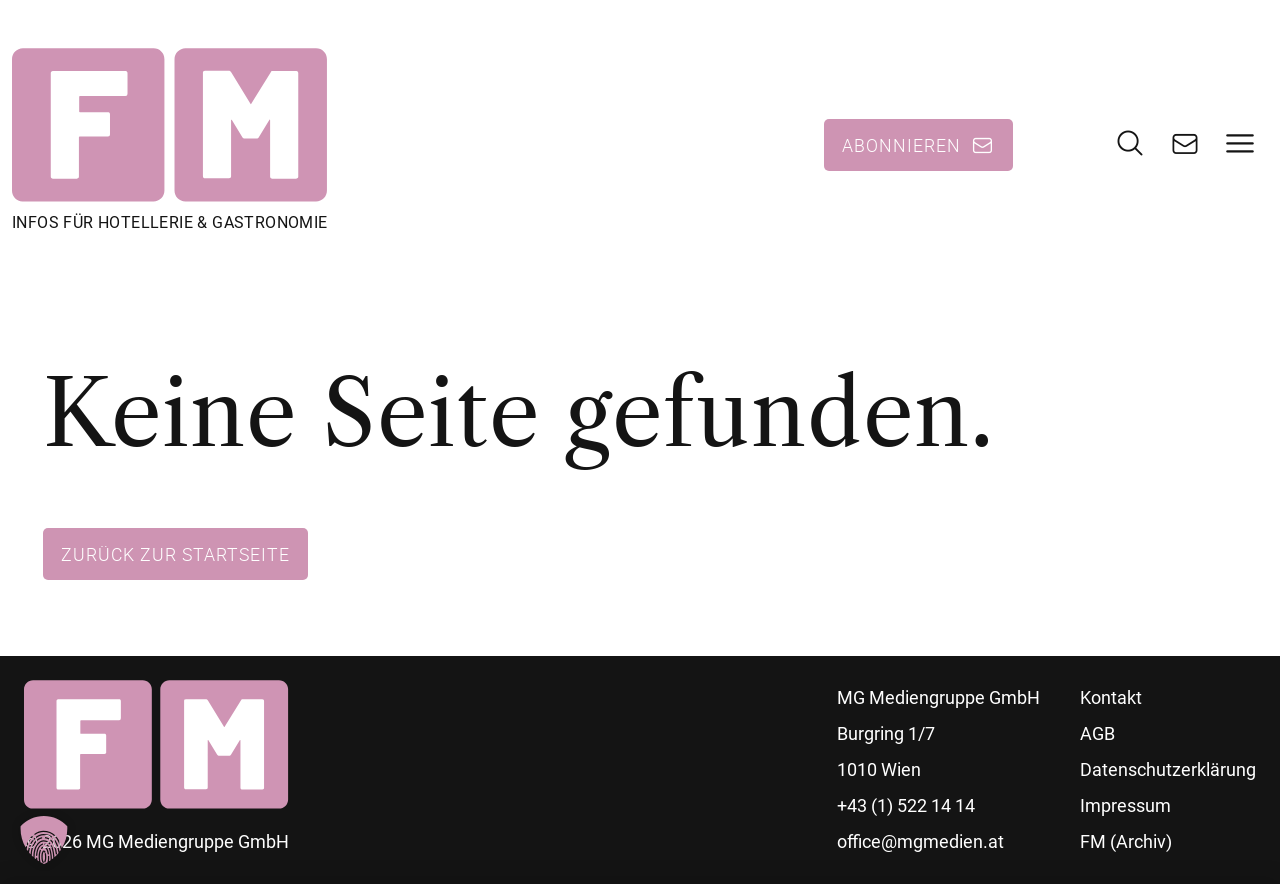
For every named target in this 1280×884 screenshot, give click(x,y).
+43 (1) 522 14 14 (906, 805)
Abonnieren (901, 145)
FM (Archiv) (1126, 841)
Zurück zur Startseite (175, 554)
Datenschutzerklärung (1168, 769)
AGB (1097, 733)
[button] (44, 840)
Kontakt (1111, 697)
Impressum (1125, 805)
